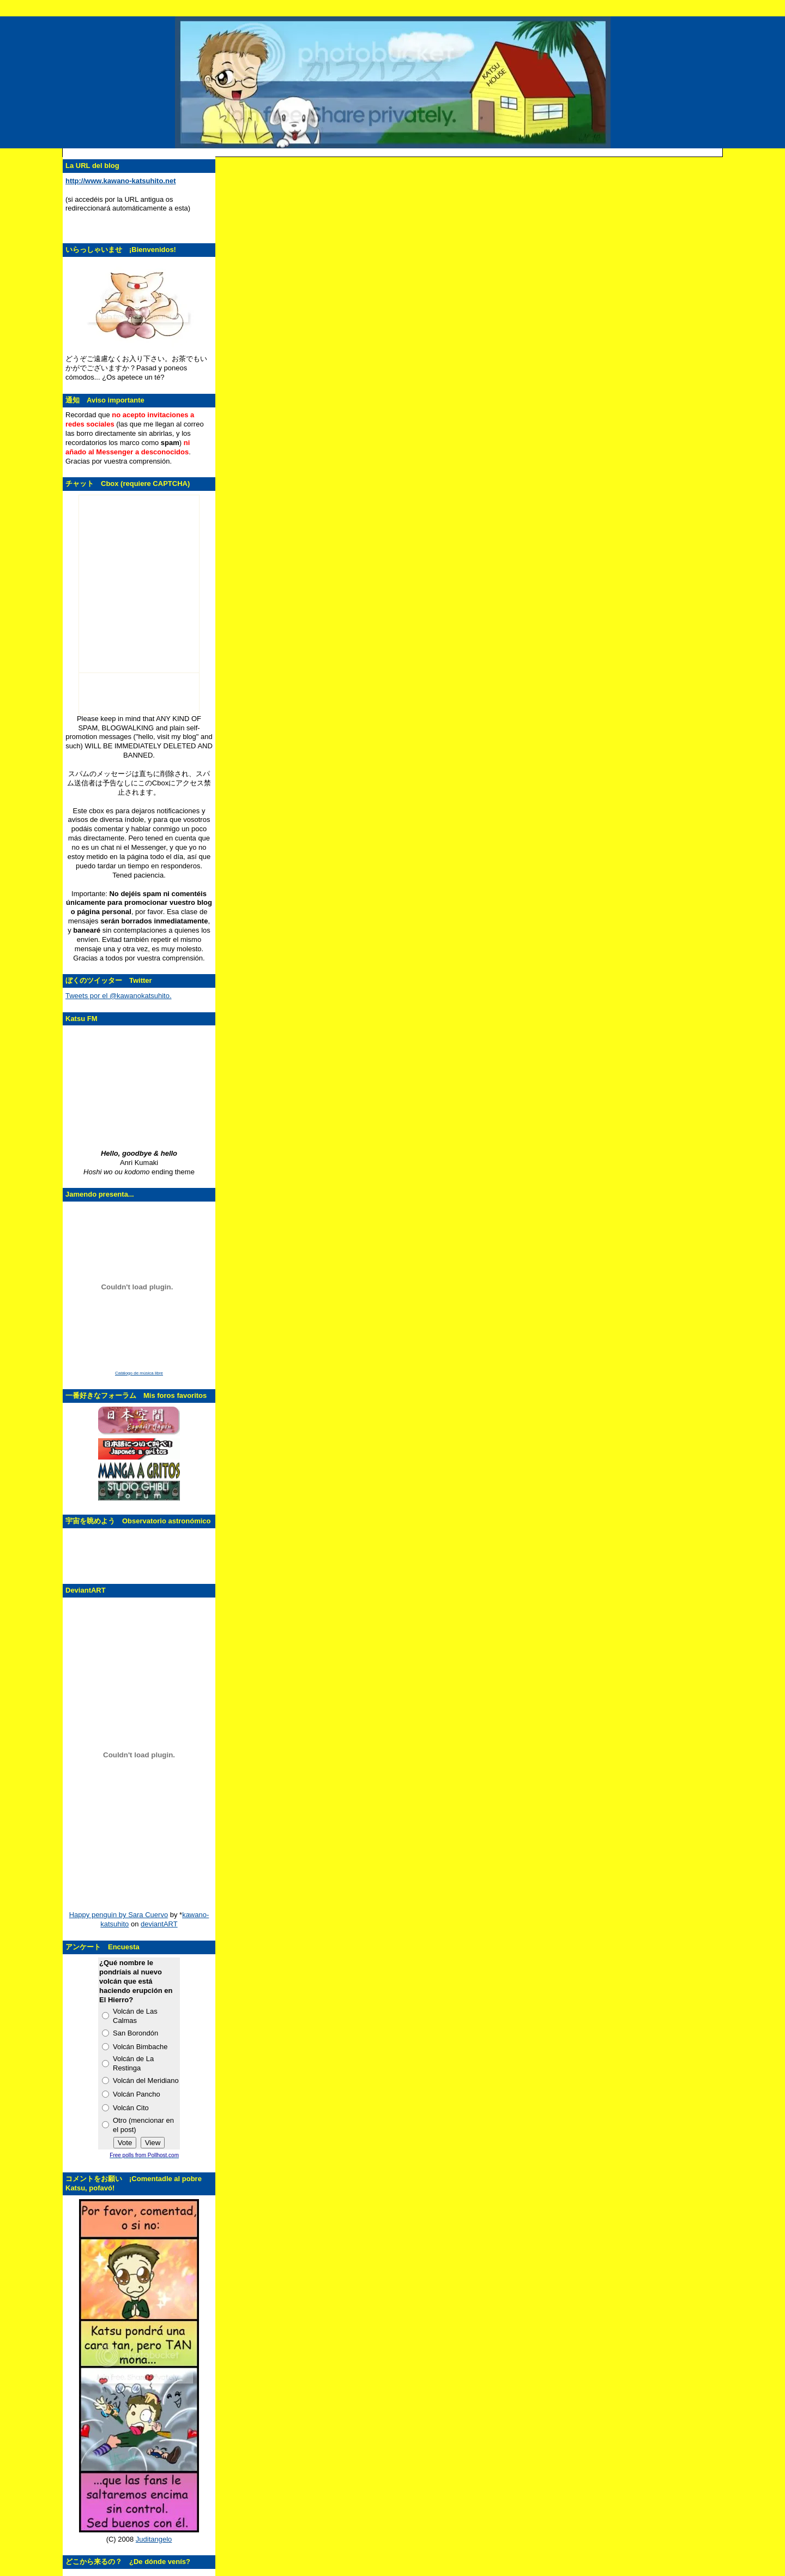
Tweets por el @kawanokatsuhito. (118, 996)
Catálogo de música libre (139, 1373)
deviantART (159, 1924)
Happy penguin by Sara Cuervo (118, 1915)
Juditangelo (154, 2539)
